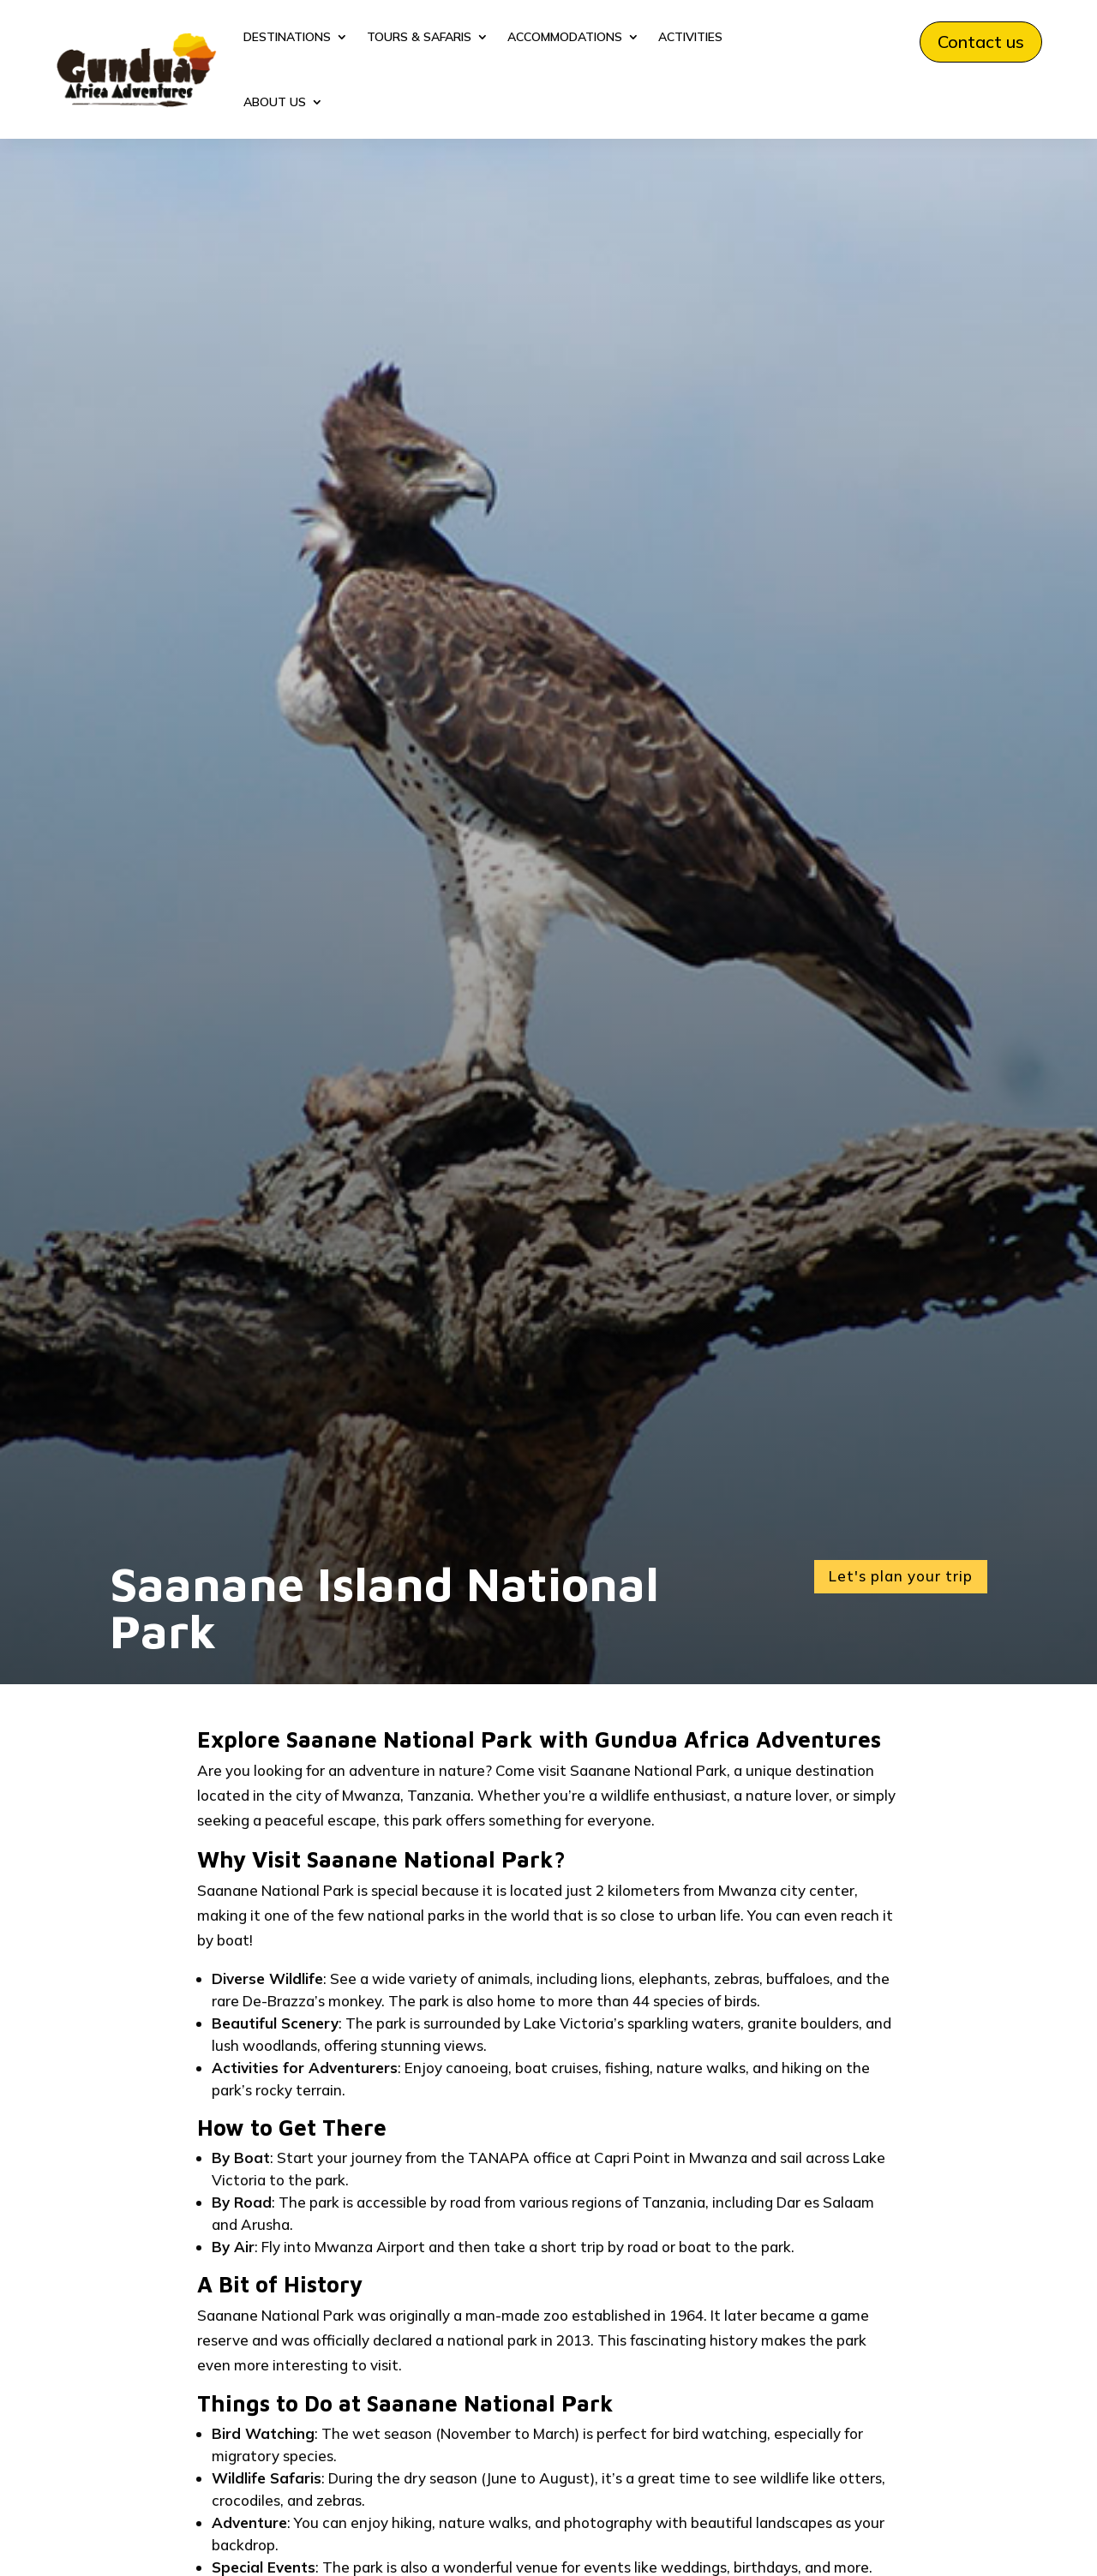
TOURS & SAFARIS (419, 37)
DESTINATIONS (287, 37)
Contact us (981, 41)
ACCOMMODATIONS (564, 37)
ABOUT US (274, 102)
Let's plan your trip (901, 1576)
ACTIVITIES (690, 37)
